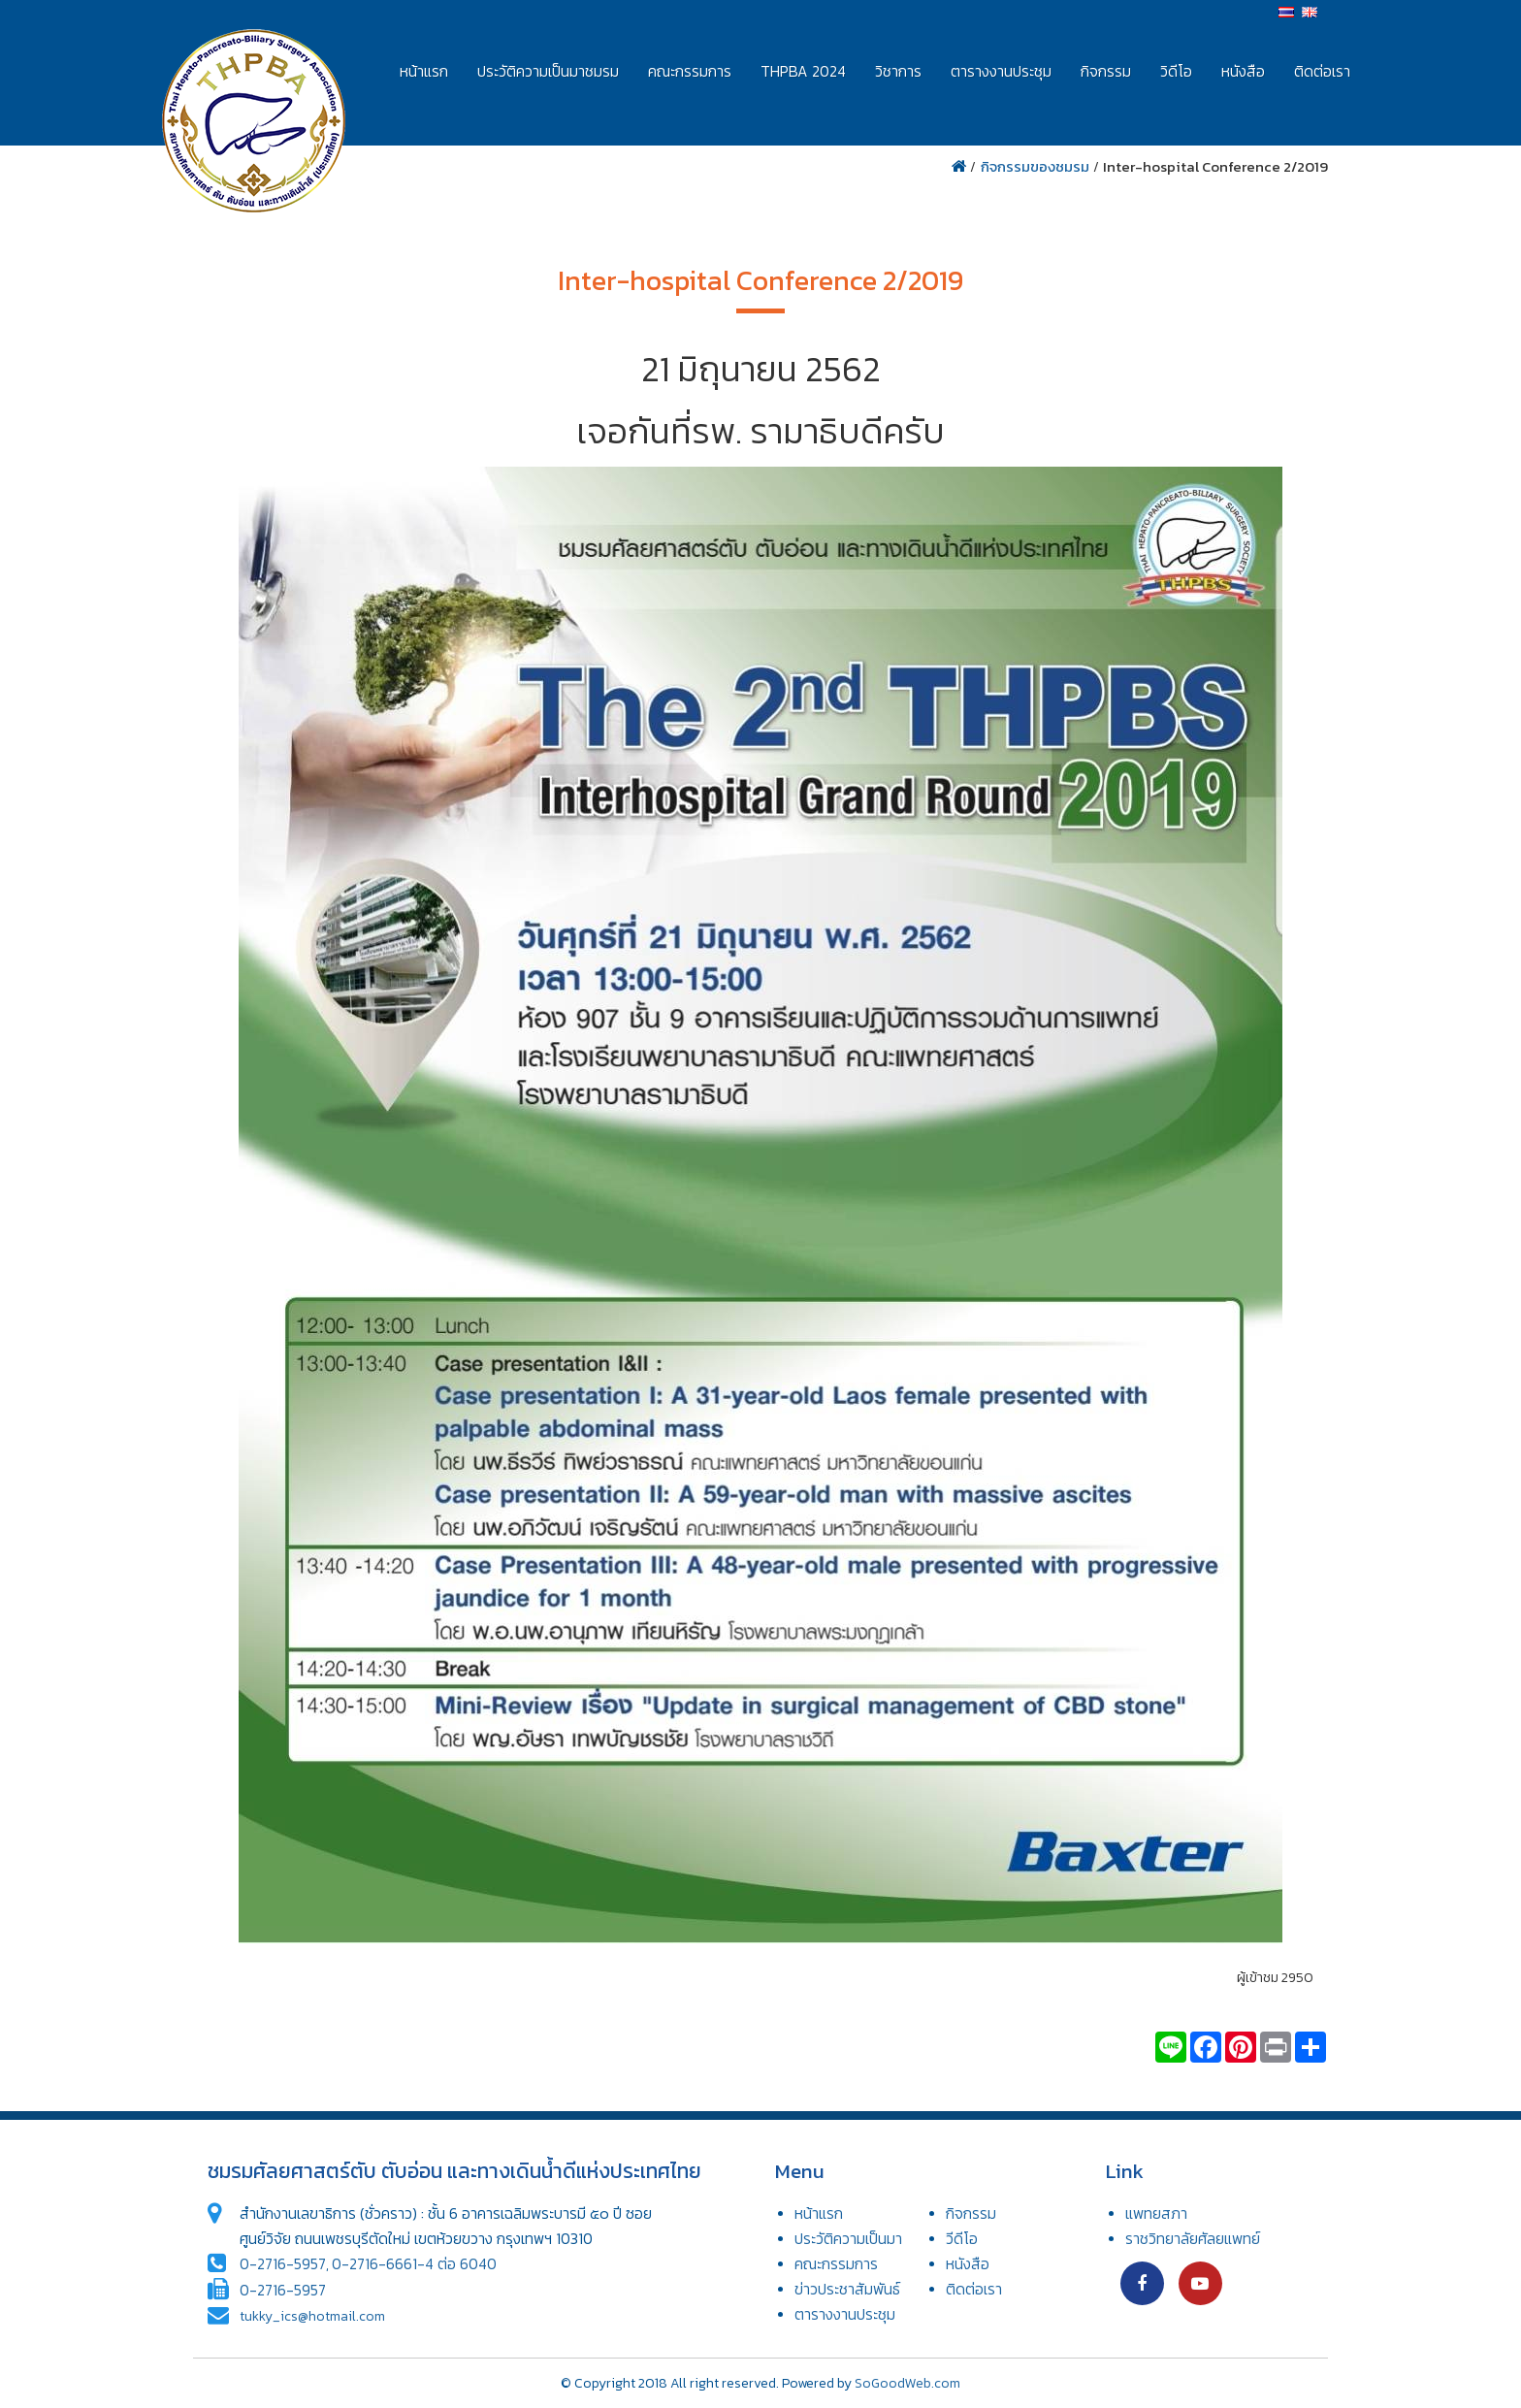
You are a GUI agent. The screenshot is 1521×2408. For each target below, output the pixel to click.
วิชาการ (898, 71)
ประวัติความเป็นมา (848, 2239)
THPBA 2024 (803, 71)
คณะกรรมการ (689, 71)
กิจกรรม (1106, 71)
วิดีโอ (1176, 71)
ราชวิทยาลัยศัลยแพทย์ (1192, 2239)
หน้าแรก (424, 71)
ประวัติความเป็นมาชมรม (548, 71)
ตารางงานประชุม (1001, 71)
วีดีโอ (962, 2239)
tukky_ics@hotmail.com (312, 2316)
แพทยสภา (1156, 2213)
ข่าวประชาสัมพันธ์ (847, 2289)
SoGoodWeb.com (907, 2383)
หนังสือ (1243, 71)
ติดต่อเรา (1322, 71)
